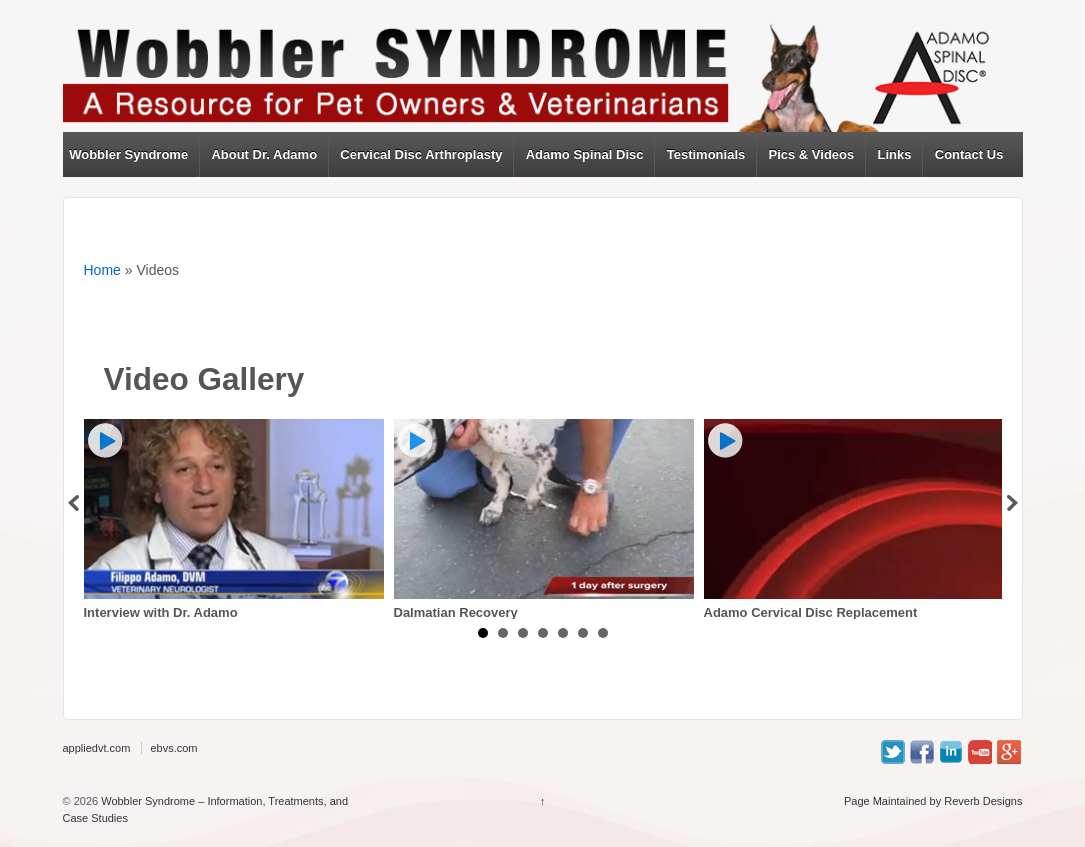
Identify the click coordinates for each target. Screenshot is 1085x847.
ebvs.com (173, 748)
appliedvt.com (97, 748)
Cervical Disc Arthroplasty (421, 154)
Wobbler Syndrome (128, 154)
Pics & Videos (812, 154)
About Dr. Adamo (264, 154)
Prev (73, 503)
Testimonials (706, 154)
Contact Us (969, 154)
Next (1013, 503)
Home (102, 270)
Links (895, 154)
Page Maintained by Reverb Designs (933, 801)
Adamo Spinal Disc (585, 154)
